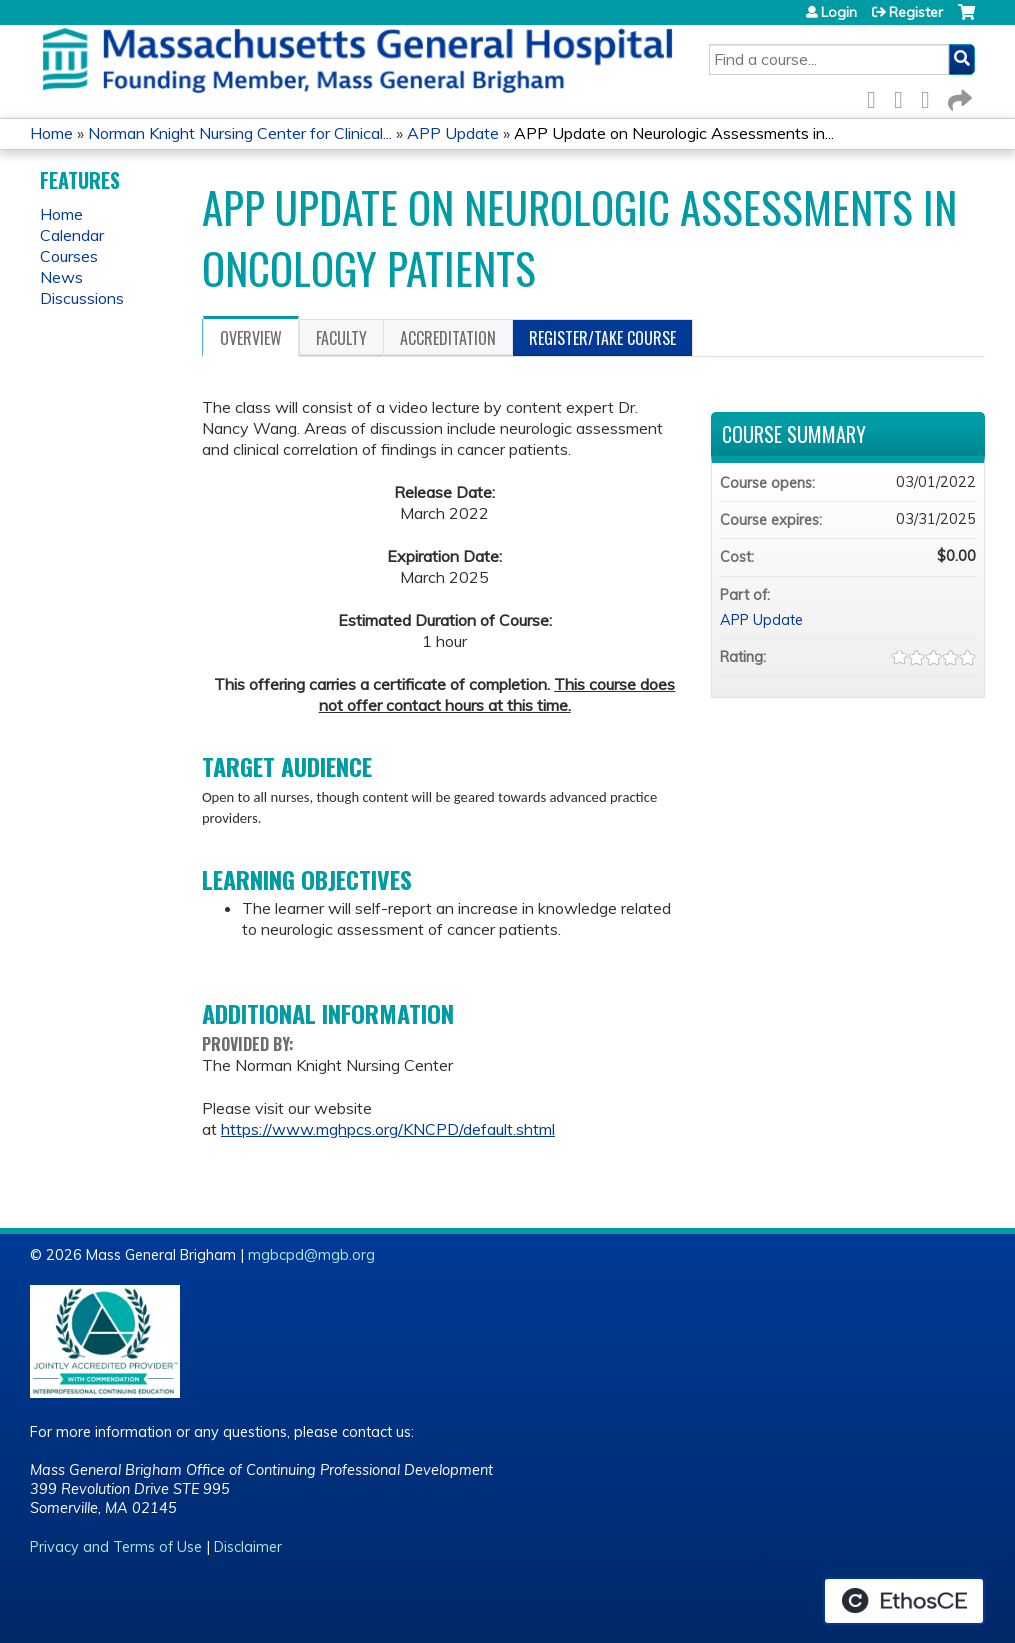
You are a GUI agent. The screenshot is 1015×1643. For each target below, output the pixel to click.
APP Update (453, 133)
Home (51, 133)
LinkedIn (931, 96)
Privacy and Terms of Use (116, 1547)
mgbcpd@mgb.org (311, 1255)
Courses (69, 256)
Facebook (877, 96)
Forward (958, 96)
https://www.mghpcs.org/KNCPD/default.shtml (388, 1129)
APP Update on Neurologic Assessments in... (674, 133)
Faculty (341, 338)
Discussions (82, 298)
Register (916, 12)
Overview (251, 338)
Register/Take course (602, 338)
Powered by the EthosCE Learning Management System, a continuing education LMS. (904, 1601)
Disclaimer (248, 1547)
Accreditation (448, 338)
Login (839, 12)
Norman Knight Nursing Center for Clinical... (240, 133)
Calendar (72, 235)
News (61, 277)
